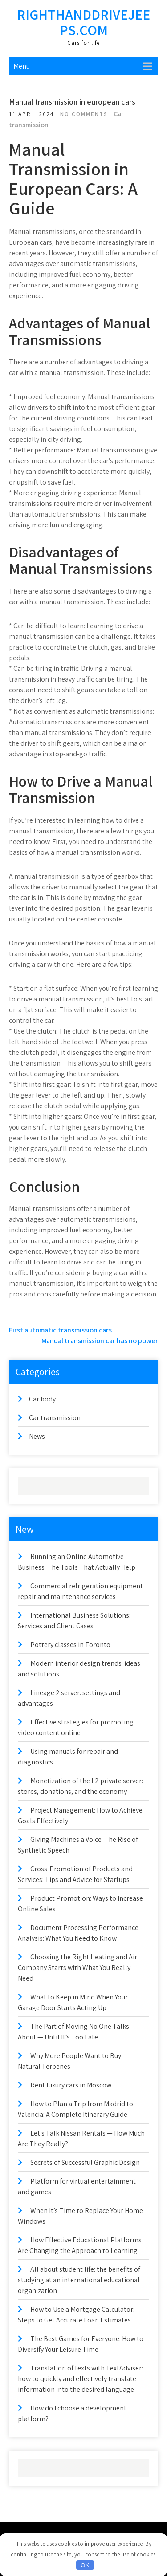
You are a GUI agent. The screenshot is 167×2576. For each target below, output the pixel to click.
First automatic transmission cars (60, 1330)
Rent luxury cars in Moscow (70, 2085)
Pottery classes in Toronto (70, 1644)
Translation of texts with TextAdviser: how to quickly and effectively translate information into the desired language (80, 2378)
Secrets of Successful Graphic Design (85, 2162)
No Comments (84, 114)
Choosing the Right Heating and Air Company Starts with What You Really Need (77, 1967)
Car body (42, 1399)
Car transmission (55, 1417)
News (37, 1436)
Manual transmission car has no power (99, 1340)
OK (85, 2565)
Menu (21, 66)
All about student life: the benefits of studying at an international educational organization (79, 2280)
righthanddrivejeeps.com (83, 22)
